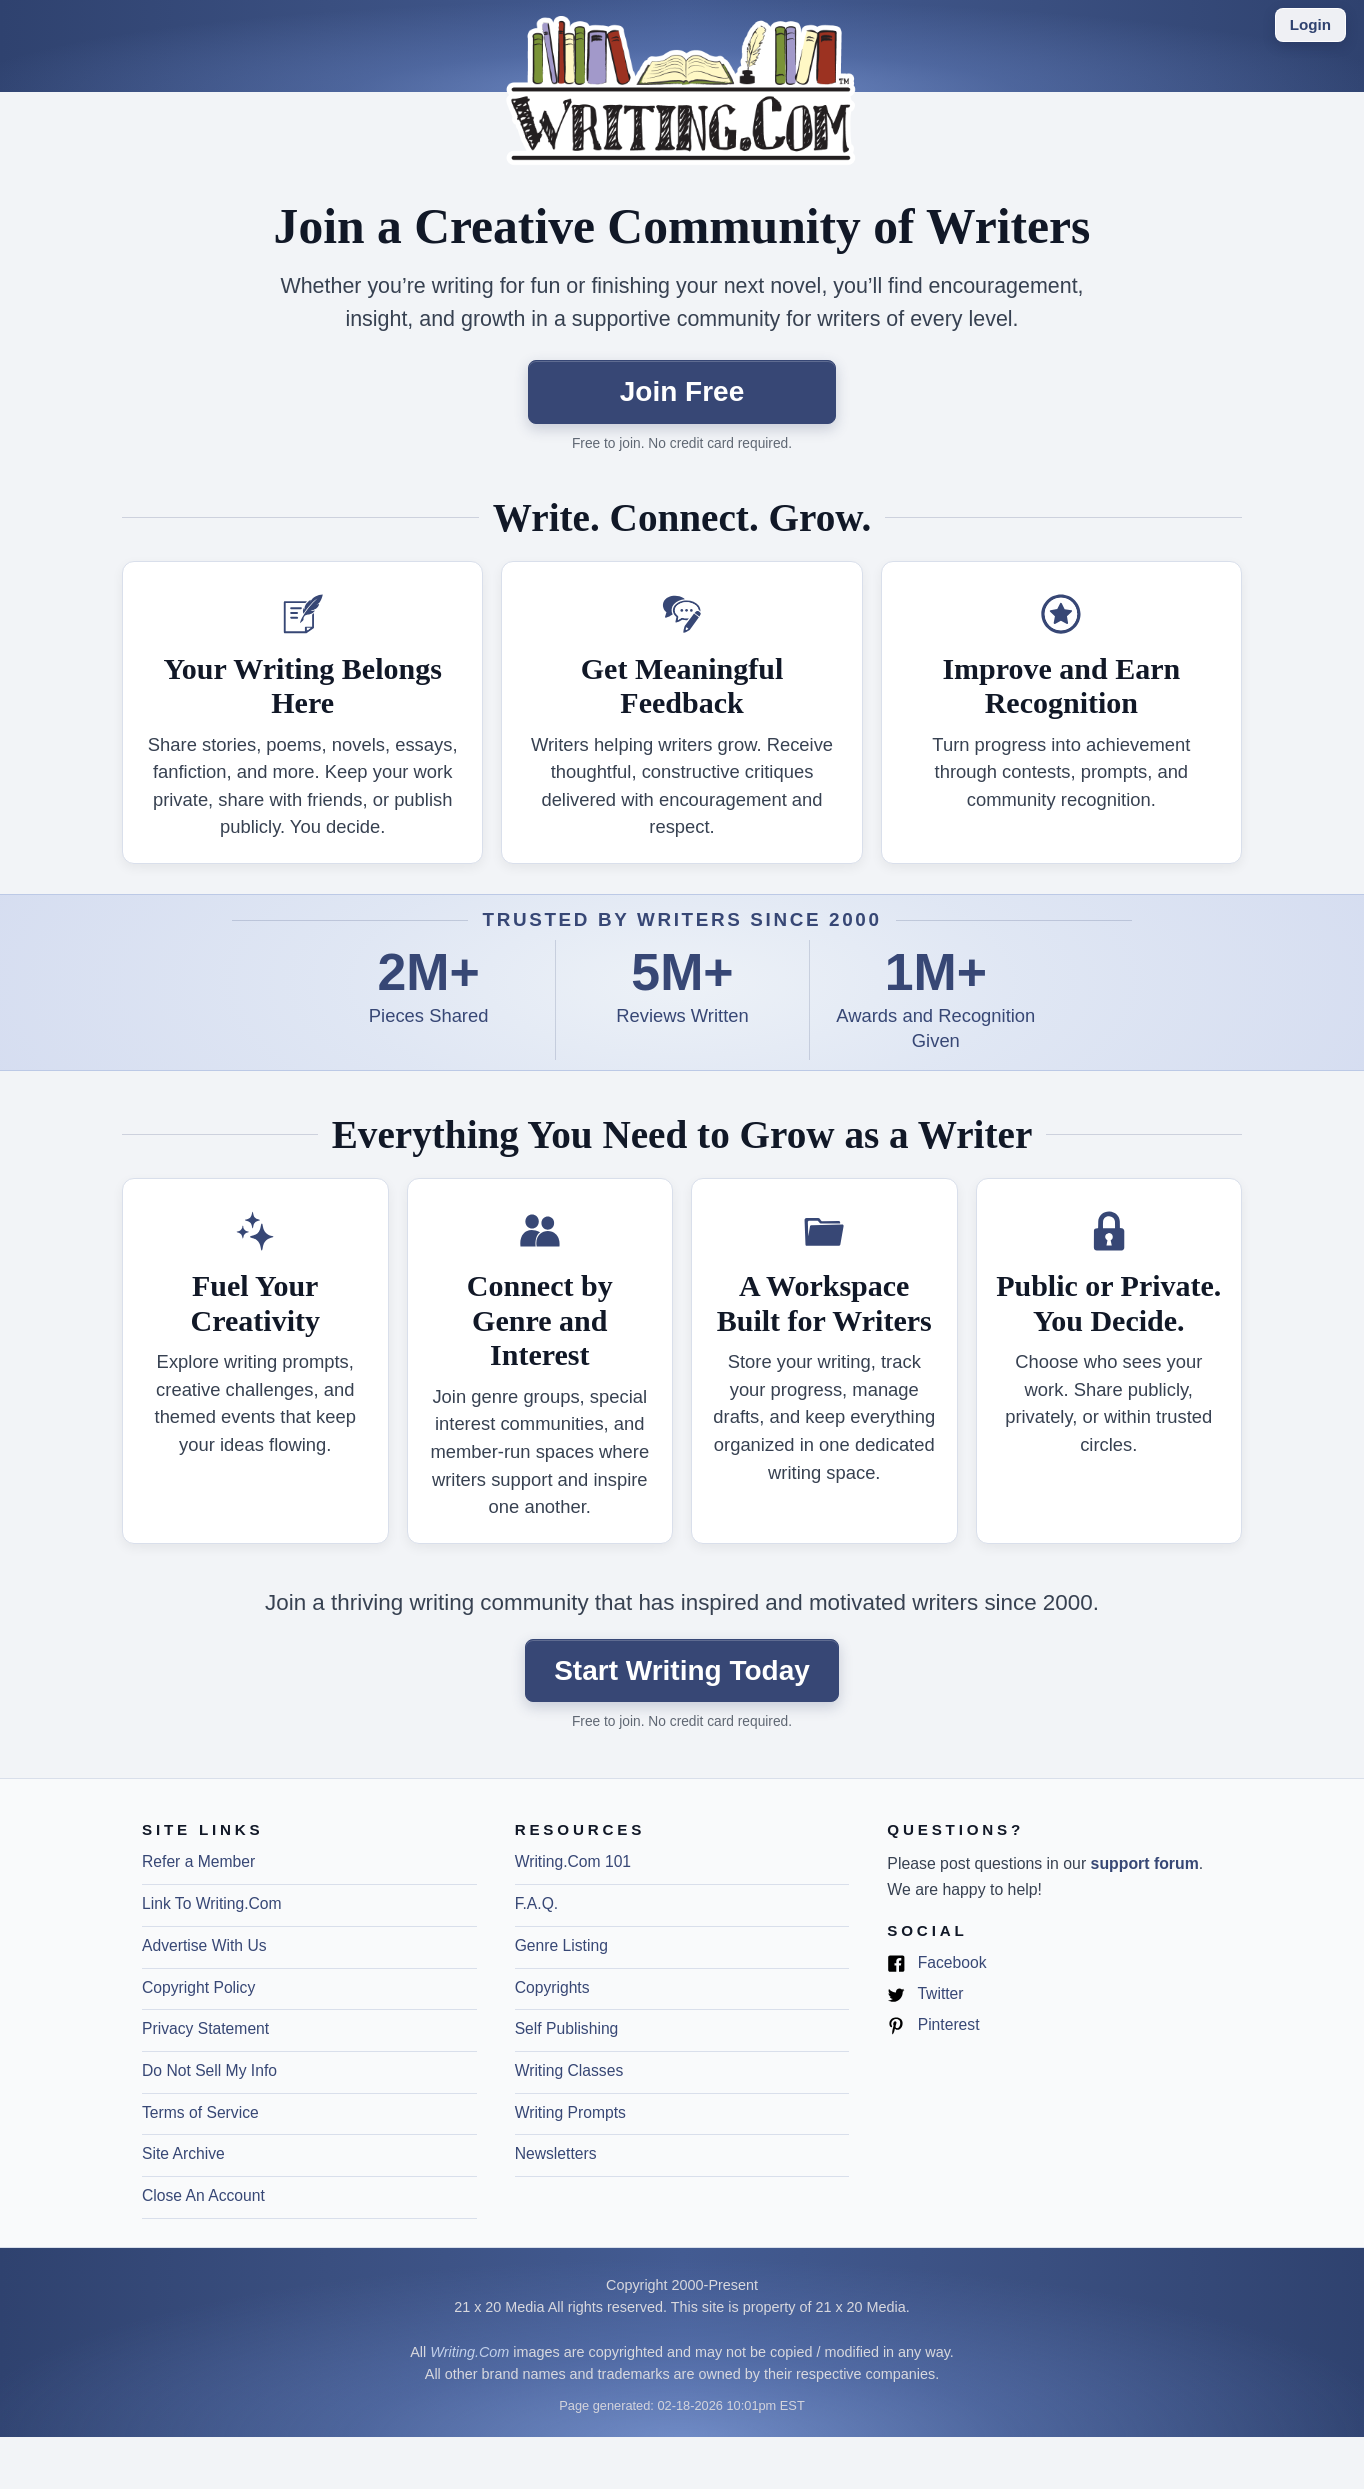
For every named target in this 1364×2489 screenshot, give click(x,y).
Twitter (925, 1994)
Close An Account (203, 2195)
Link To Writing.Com (212, 1903)
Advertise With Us (204, 1945)
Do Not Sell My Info (209, 2070)
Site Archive (183, 2153)
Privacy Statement (205, 2028)
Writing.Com (469, 2352)
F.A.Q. (537, 1903)
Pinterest (933, 2025)
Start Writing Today (682, 1670)
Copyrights (552, 1987)
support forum (1145, 1863)
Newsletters (556, 2153)
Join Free (682, 391)
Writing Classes (569, 2070)
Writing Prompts (570, 2112)
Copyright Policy (198, 1987)
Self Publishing (567, 2028)
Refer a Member (198, 1861)
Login (1310, 24)
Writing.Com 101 (573, 1861)
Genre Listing (561, 1945)
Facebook (936, 1963)
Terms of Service (200, 2112)
